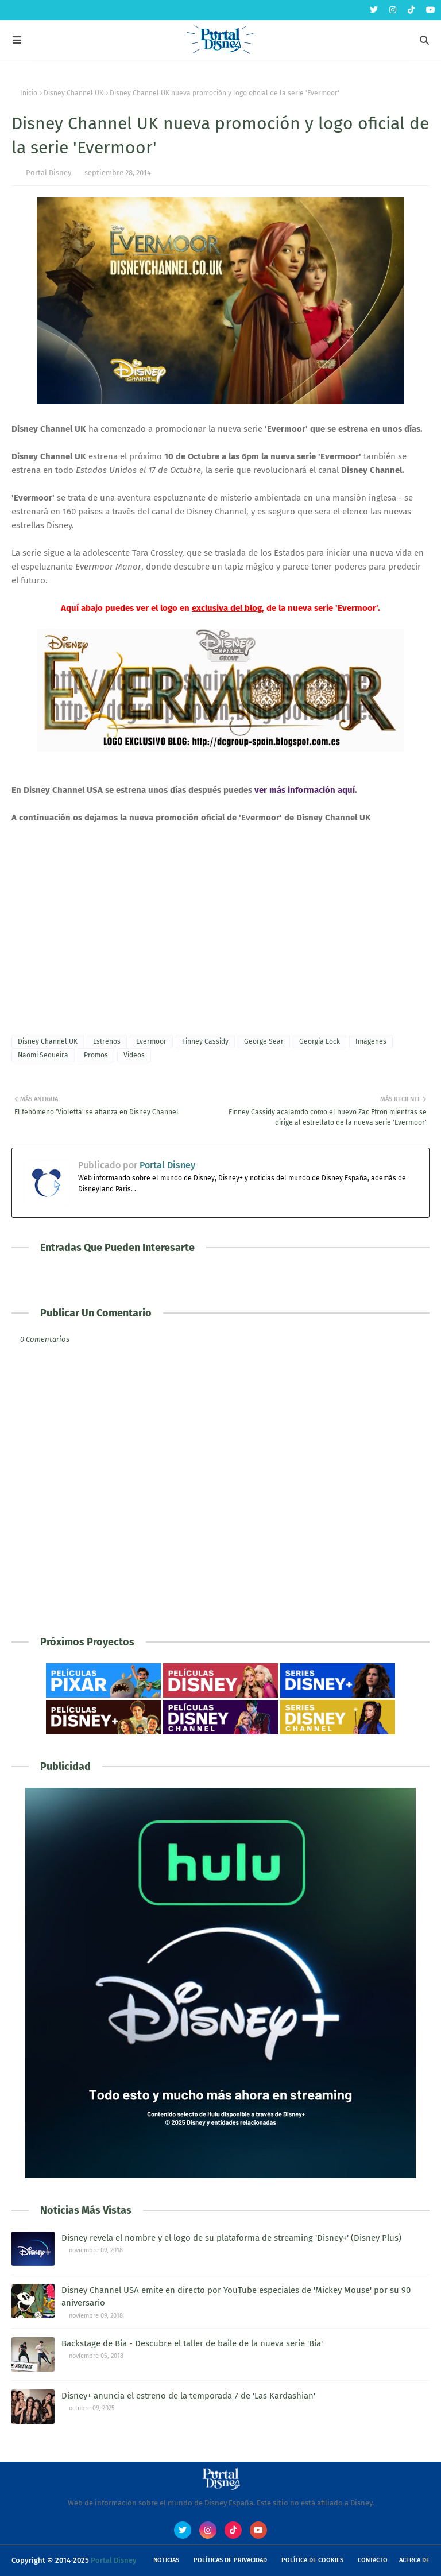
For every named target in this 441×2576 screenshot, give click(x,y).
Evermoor (151, 1041)
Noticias (166, 2560)
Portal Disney (48, 172)
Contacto (373, 2560)
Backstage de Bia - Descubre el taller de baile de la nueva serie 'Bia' (192, 2343)
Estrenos (107, 1041)
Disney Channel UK (73, 93)
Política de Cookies (312, 2560)
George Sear (264, 1041)
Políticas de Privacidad (230, 2560)
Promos (96, 1055)
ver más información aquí (304, 790)
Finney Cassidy (205, 1041)
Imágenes (370, 1041)
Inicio (28, 93)
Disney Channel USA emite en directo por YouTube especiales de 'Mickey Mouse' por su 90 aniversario (236, 2296)
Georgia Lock (319, 1041)
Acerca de (414, 2560)
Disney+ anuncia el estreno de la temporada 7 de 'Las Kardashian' (188, 2396)
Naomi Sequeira (43, 1055)
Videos (134, 1055)
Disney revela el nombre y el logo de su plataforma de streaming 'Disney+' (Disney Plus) (231, 2238)
